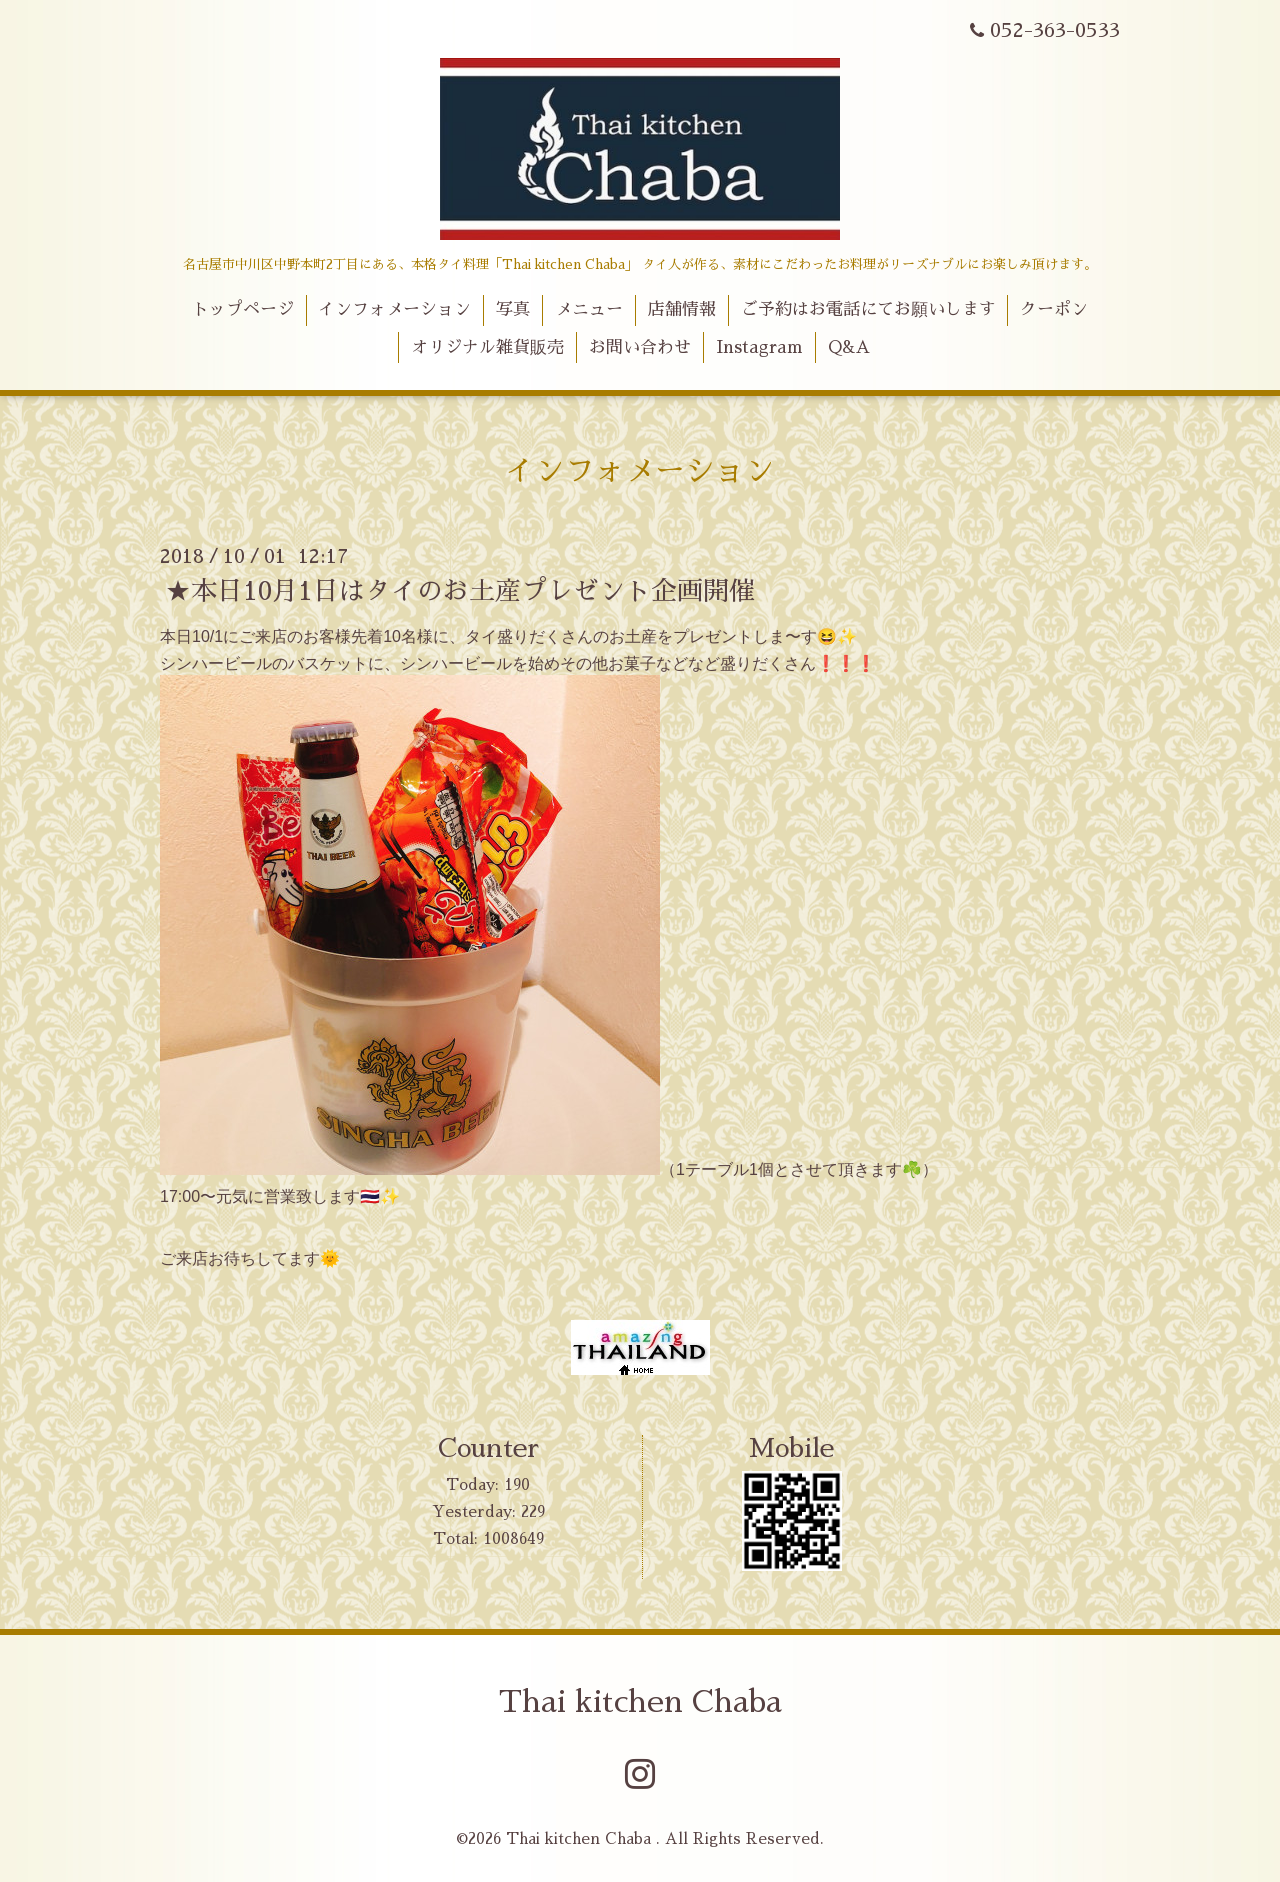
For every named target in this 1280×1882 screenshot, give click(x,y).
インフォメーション (394, 309)
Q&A (849, 347)
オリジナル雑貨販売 (487, 347)
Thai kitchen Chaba (640, 1702)
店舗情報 (682, 309)
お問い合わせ (640, 347)
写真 (513, 309)
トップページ (243, 309)
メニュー (589, 309)
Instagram (759, 347)
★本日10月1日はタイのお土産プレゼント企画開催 (460, 591)
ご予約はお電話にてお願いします (868, 309)
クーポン (1054, 309)
